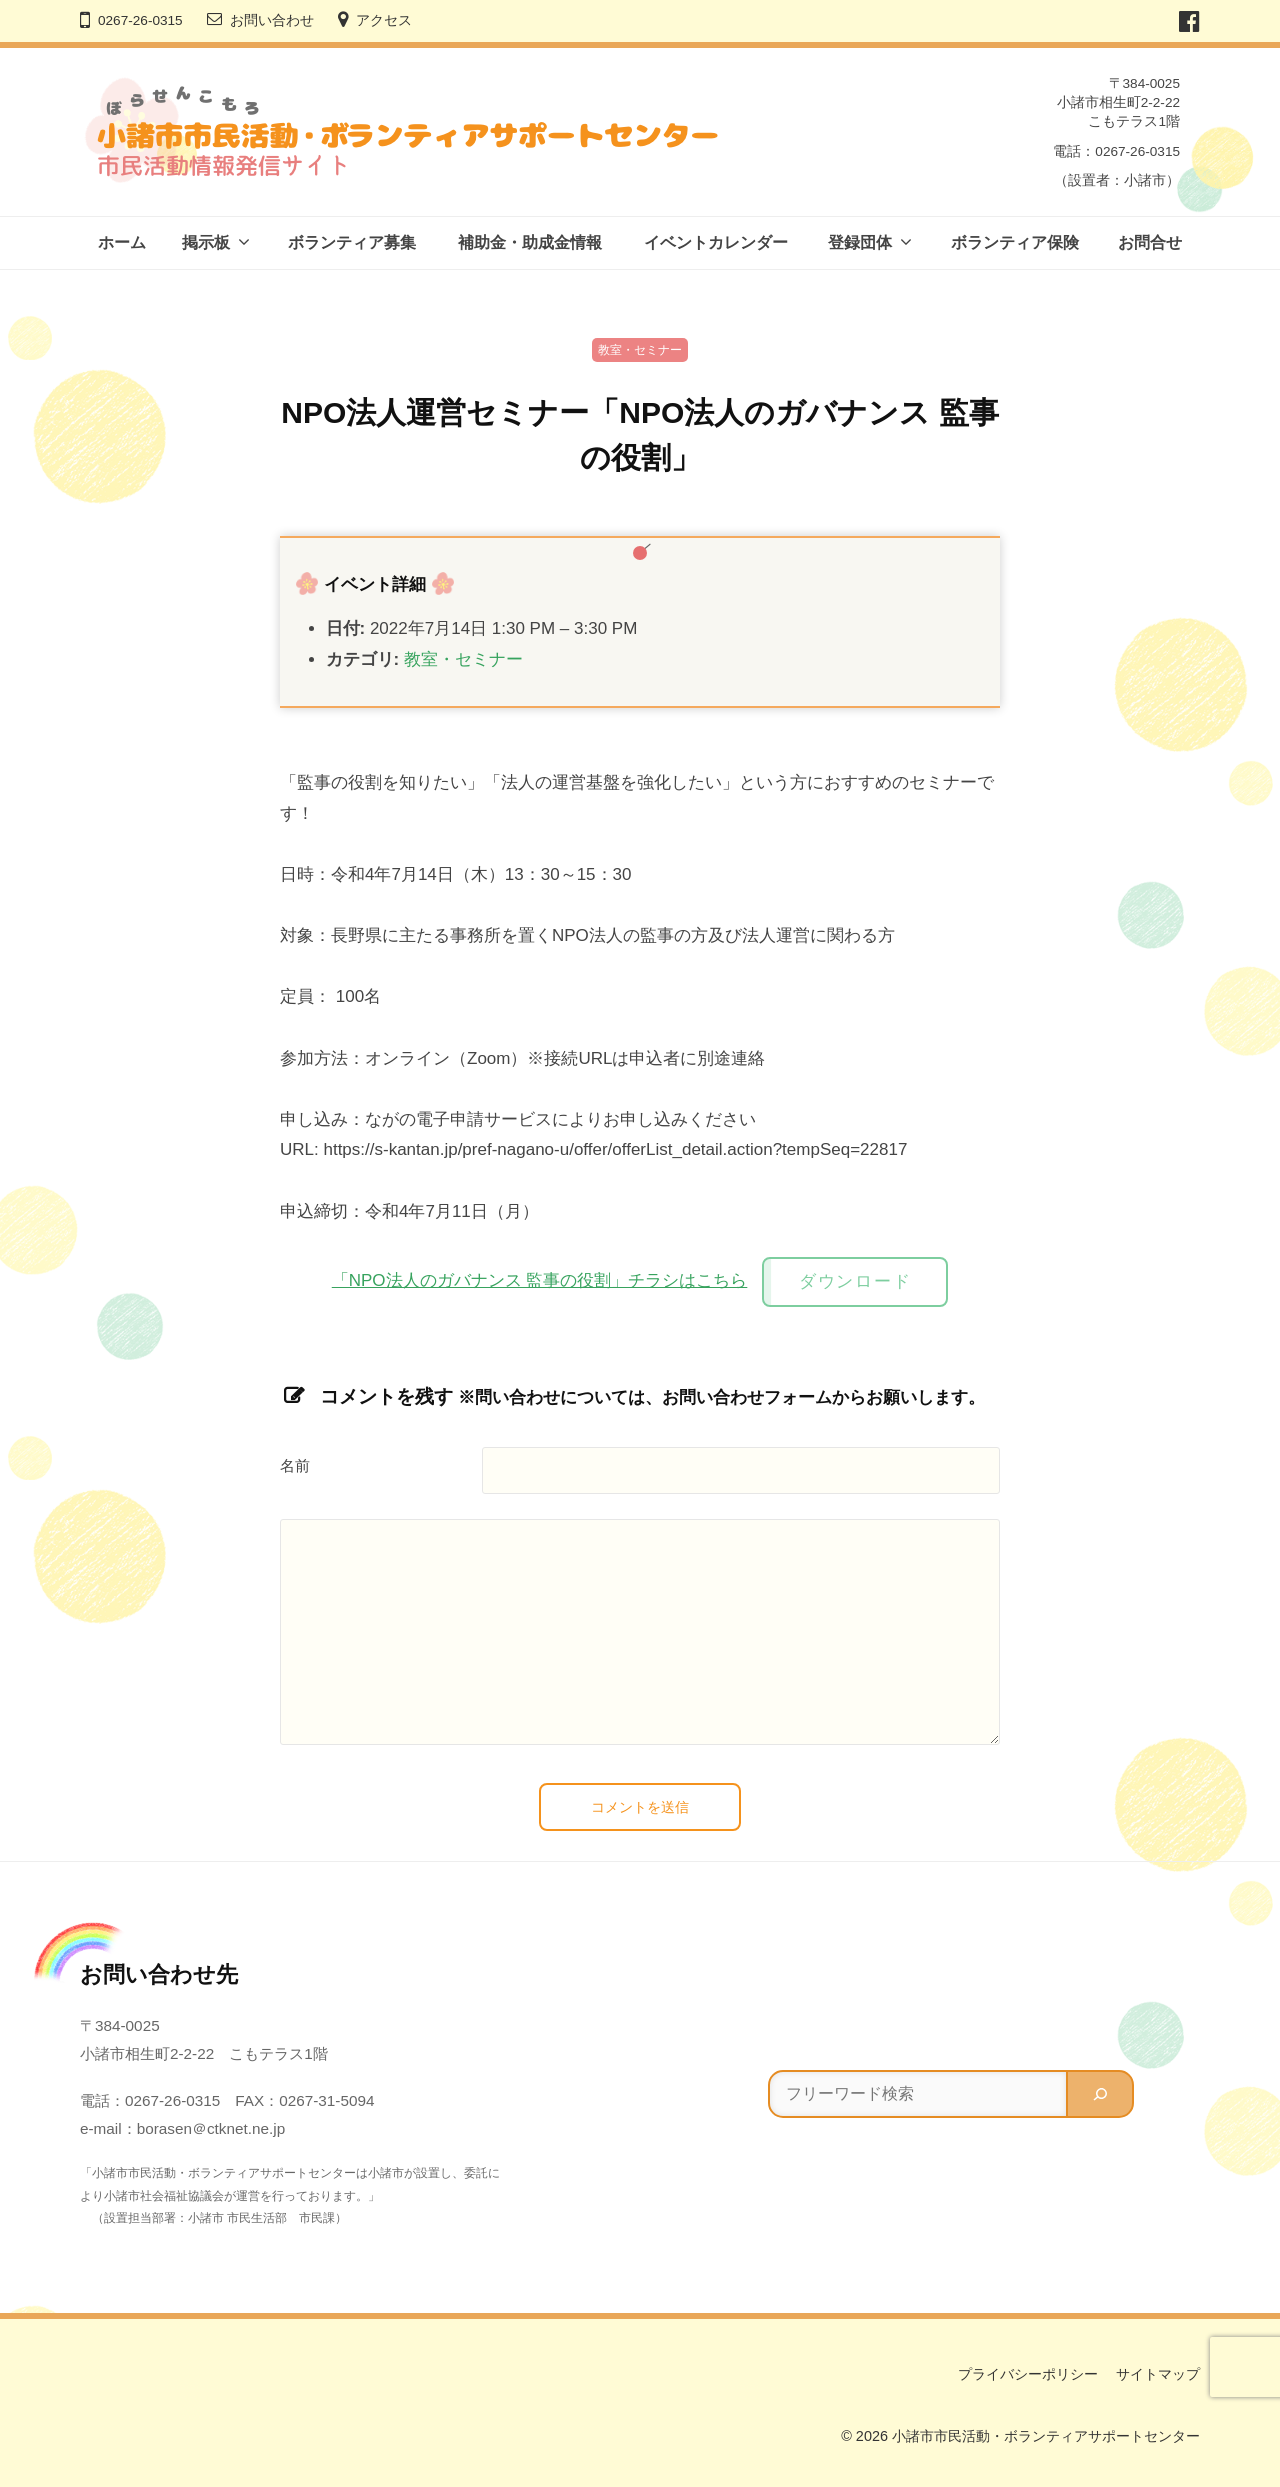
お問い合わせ (272, 20)
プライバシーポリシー (1028, 2374)
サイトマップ (1158, 2374)
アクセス (384, 20)
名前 (295, 1466)
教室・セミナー (640, 350)
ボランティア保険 (1015, 242)
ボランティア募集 (352, 242)
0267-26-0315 (140, 20)
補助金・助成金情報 (530, 242)
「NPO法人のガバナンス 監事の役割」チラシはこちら (540, 1280)
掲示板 (206, 242)
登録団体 (860, 242)
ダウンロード (855, 1281)
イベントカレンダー (716, 242)
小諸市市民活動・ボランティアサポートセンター (1046, 2436)
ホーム (122, 242)
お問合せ (1150, 242)
